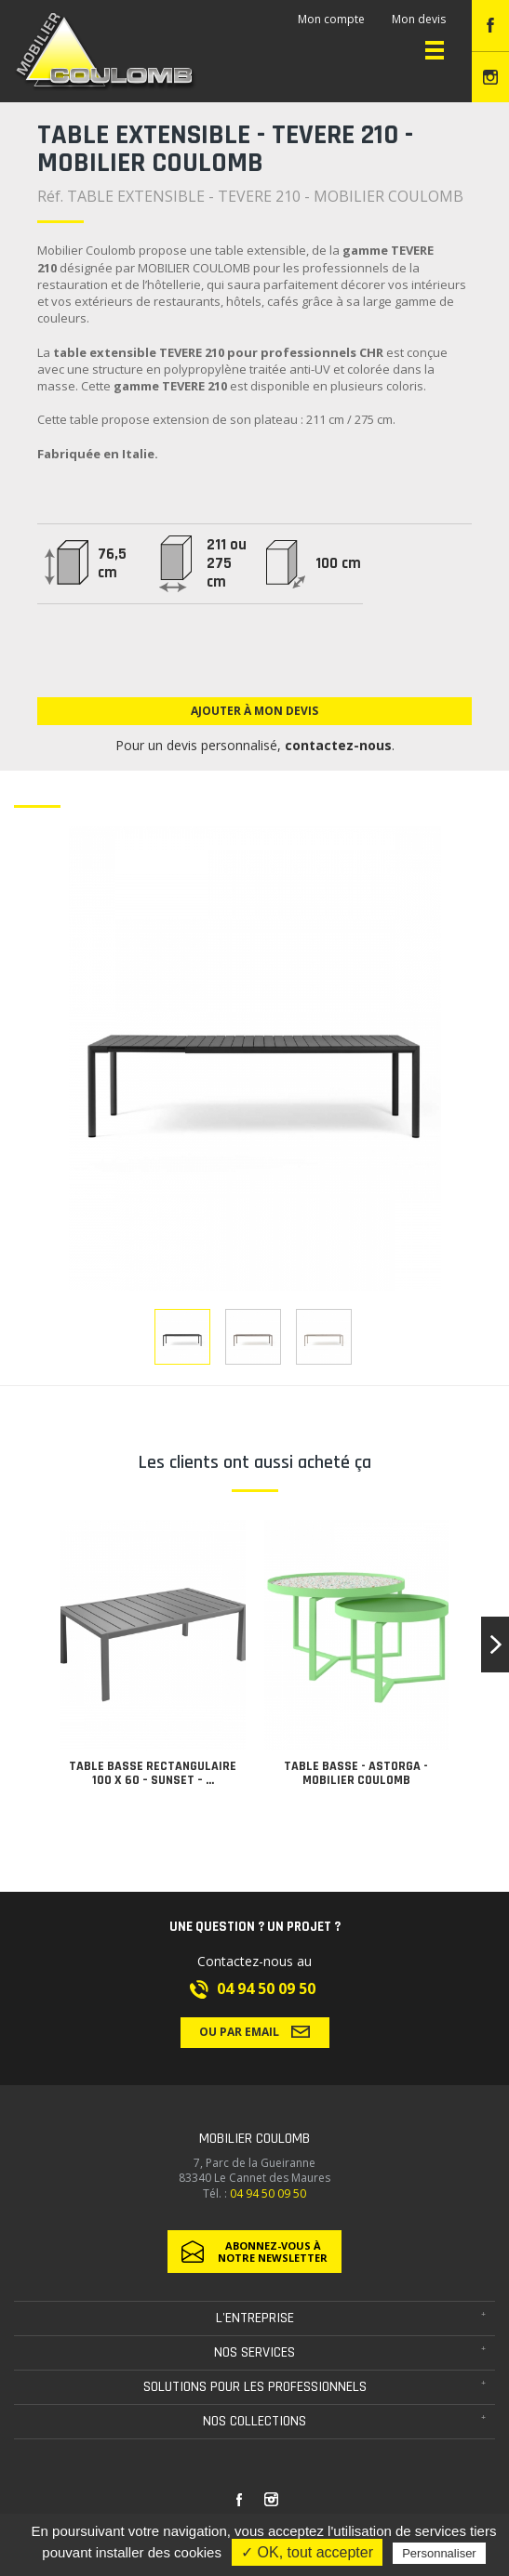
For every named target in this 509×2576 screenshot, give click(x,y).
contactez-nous (338, 745)
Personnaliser (439, 2553)
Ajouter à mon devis (254, 711)
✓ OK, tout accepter (307, 2552)
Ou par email (254, 2031)
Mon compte (331, 19)
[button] (495, 1644)
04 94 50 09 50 (266, 1988)
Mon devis (419, 19)
